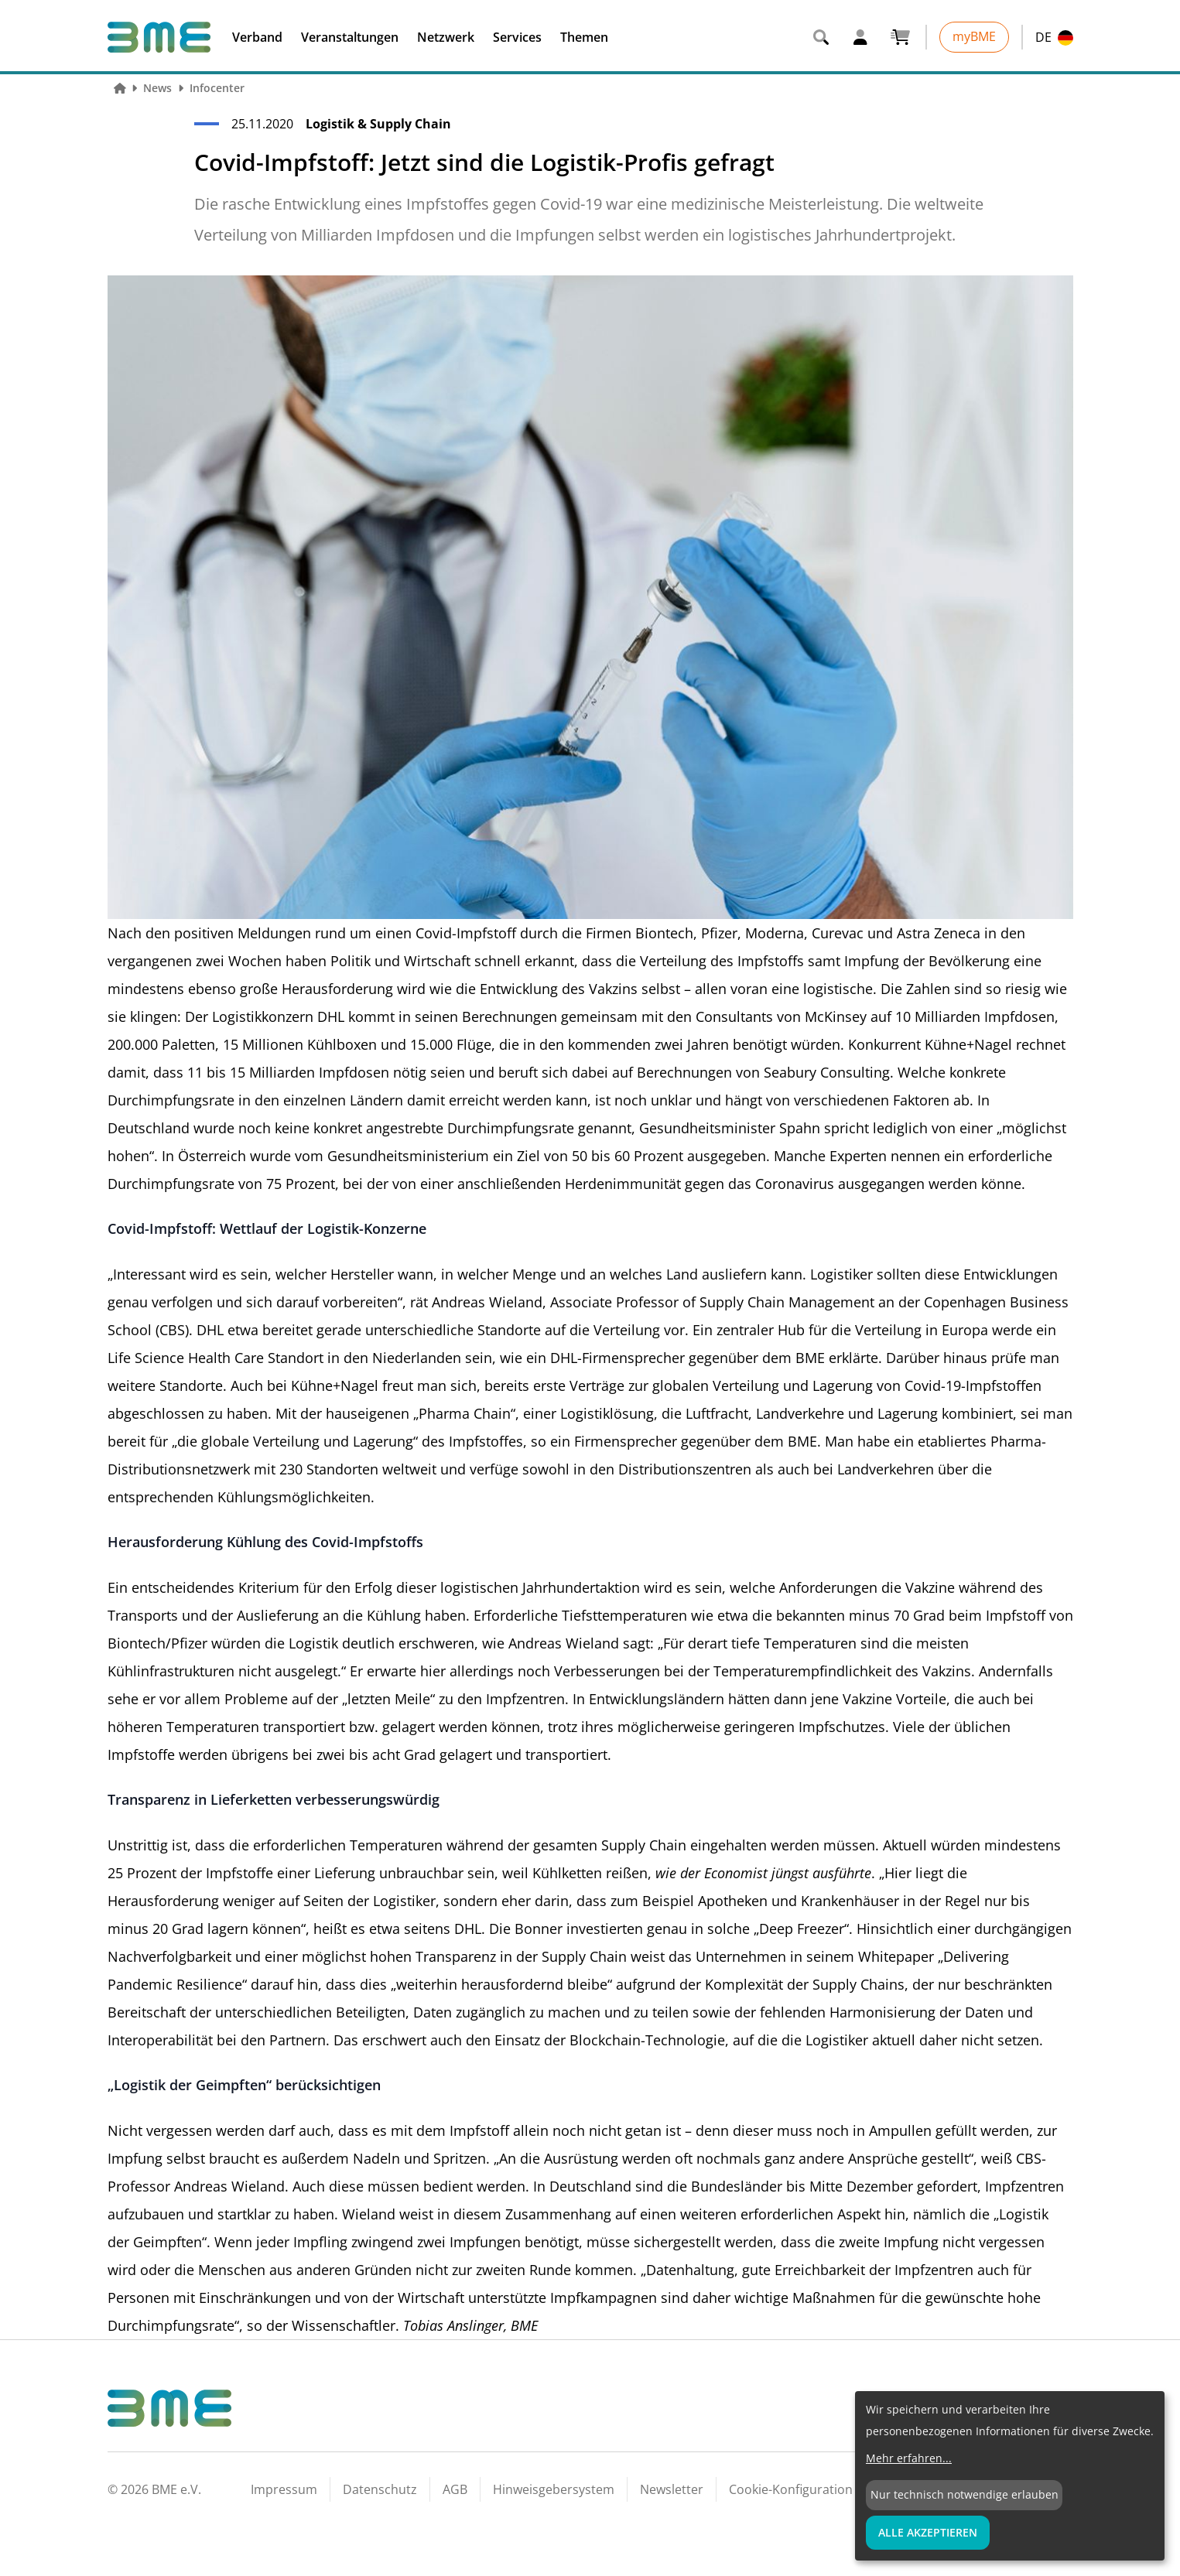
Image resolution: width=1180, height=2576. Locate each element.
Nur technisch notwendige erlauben (964, 2494)
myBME (974, 36)
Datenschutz (380, 2489)
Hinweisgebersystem (553, 2489)
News (157, 87)
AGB (455, 2489)
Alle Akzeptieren (927, 2532)
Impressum (284, 2489)
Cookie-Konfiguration (791, 2489)
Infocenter (217, 87)
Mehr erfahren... (909, 2458)
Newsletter (671, 2489)
